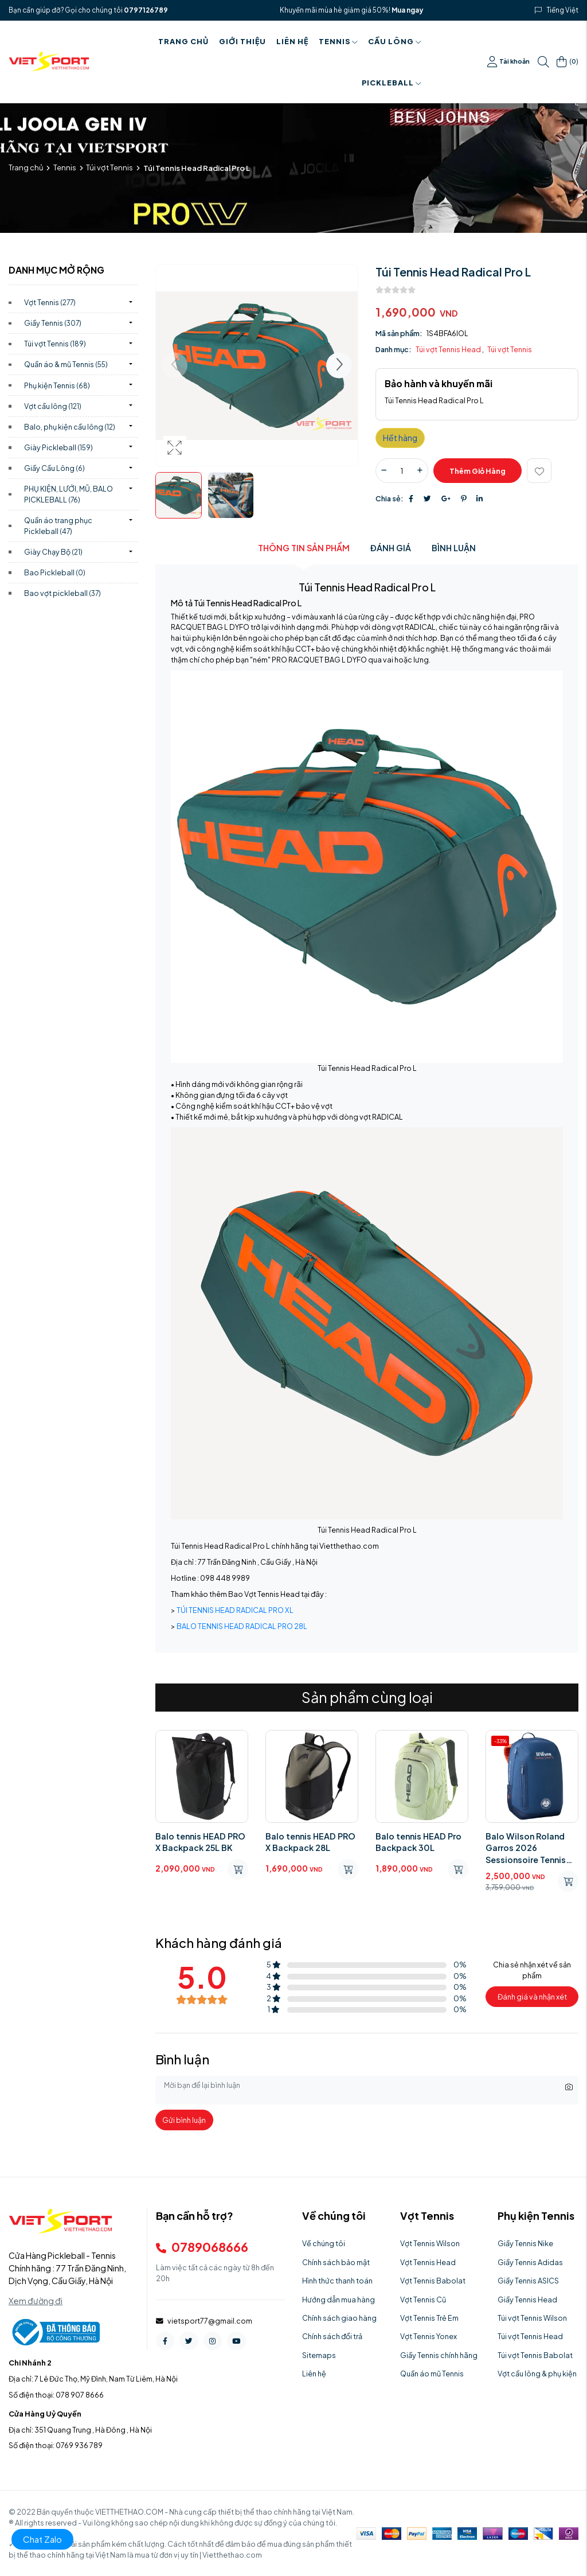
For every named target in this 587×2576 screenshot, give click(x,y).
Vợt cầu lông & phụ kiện (537, 2373)
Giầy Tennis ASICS (528, 2280)
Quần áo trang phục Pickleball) (58, 526)
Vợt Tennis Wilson (430, 2243)
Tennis (338, 41)
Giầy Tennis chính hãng (439, 2355)
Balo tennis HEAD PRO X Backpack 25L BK (200, 1842)
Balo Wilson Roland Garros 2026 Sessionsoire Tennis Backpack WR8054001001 (526, 1848)
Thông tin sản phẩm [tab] (304, 548)
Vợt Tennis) (50, 302)
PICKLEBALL (391, 82)
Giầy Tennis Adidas (530, 2262)
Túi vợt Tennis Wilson (532, 2317)
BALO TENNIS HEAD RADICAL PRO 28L (242, 1626)
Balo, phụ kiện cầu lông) (69, 426)
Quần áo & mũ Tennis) (66, 364)
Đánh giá (390, 548)
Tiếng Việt (562, 10)
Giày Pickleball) (58, 447)
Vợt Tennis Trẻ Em (429, 2317)
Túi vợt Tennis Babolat (535, 2355)
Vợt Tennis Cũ (423, 2299)
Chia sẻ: (389, 498)
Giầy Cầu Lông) (54, 468)
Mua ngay (407, 10)
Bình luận (454, 548)
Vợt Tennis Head (428, 2262)
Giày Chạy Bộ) (53, 551)
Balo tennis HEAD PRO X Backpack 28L (310, 1842)
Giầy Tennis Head (527, 2299)
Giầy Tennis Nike (525, 2243)
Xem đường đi (35, 2301)
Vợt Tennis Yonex (428, 2336)
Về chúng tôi (323, 2243)
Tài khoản (508, 62)
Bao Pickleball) (54, 572)
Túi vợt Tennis (109, 167)
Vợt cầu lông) (52, 406)
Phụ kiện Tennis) (57, 385)
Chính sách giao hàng (339, 2317)
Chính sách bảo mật (336, 2262)
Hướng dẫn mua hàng (338, 2299)
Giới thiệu (242, 41)
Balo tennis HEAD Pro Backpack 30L (418, 1842)
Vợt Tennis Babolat (432, 2280)
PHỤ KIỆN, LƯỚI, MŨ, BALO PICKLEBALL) (68, 494)
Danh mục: (393, 349)
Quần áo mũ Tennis (432, 2373)
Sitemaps (319, 2355)
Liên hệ (292, 41)
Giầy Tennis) (52, 323)
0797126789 (146, 10)
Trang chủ (183, 41)
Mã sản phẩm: (398, 333)
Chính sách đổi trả (332, 2336)
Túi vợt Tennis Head (449, 349)
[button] (339, 366)
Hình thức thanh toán (337, 2280)
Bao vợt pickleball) (62, 593)
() (567, 62)
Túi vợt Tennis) (55, 343)
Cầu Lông (394, 41)
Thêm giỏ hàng (477, 471)
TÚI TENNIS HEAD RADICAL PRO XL (235, 1610)
